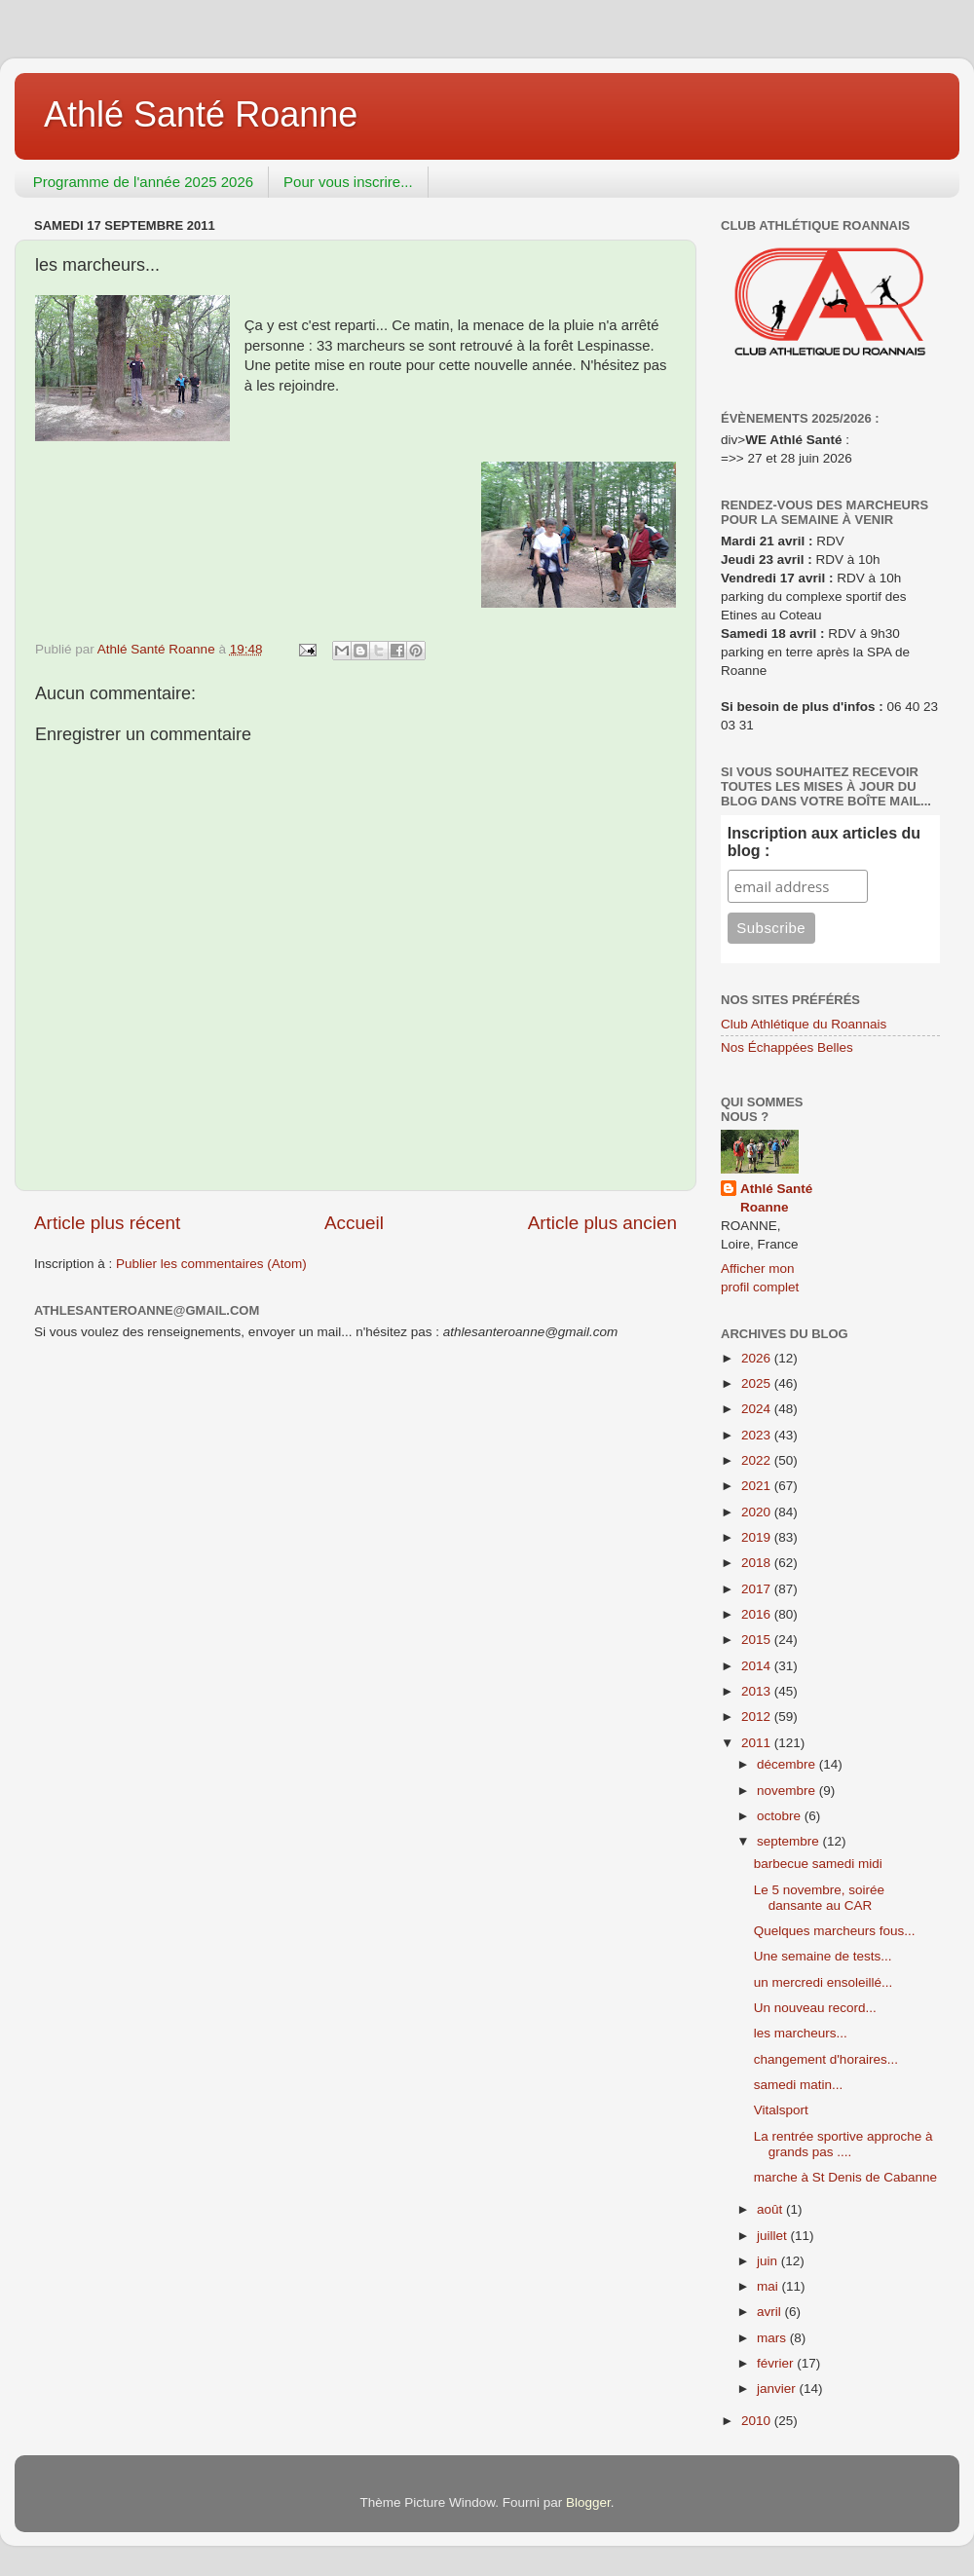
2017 (757, 1589)
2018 (757, 1562)
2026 (757, 1358)
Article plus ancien (602, 1223)
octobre (781, 1816)
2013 (757, 1691)
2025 (757, 1383)
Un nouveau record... (815, 2007)
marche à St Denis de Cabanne (845, 2177)
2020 (757, 1512)
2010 (757, 2420)
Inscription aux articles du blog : (824, 842)
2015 (757, 1639)
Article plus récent (107, 1223)
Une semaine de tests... (823, 1956)
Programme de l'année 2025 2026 (143, 181)
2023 (757, 1435)
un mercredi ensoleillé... (823, 1982)
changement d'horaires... (826, 2059)
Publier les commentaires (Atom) (211, 1263)
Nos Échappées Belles (787, 1047)
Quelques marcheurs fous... (835, 1930)
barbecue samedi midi (818, 1863)
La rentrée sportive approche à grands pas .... (843, 2144)
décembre (788, 1764)
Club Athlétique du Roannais (803, 1024)
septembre (790, 1841)
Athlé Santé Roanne (200, 114)
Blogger (588, 2502)
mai (769, 2286)
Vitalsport (781, 2110)
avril (771, 2311)
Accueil (354, 1223)
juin (769, 2261)
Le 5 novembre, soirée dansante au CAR (819, 1898)
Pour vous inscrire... (348, 181)
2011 (757, 1743)
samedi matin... (798, 2084)
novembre (788, 1790)
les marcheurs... (800, 2033)
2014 (757, 1666)
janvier (778, 2388)
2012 (757, 1716)
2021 (757, 1485)
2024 (757, 1408)
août (771, 2209)
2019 (757, 1537)
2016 (757, 1614)
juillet (774, 2235)
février (777, 2363)
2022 (757, 1460)
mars (773, 2338)
